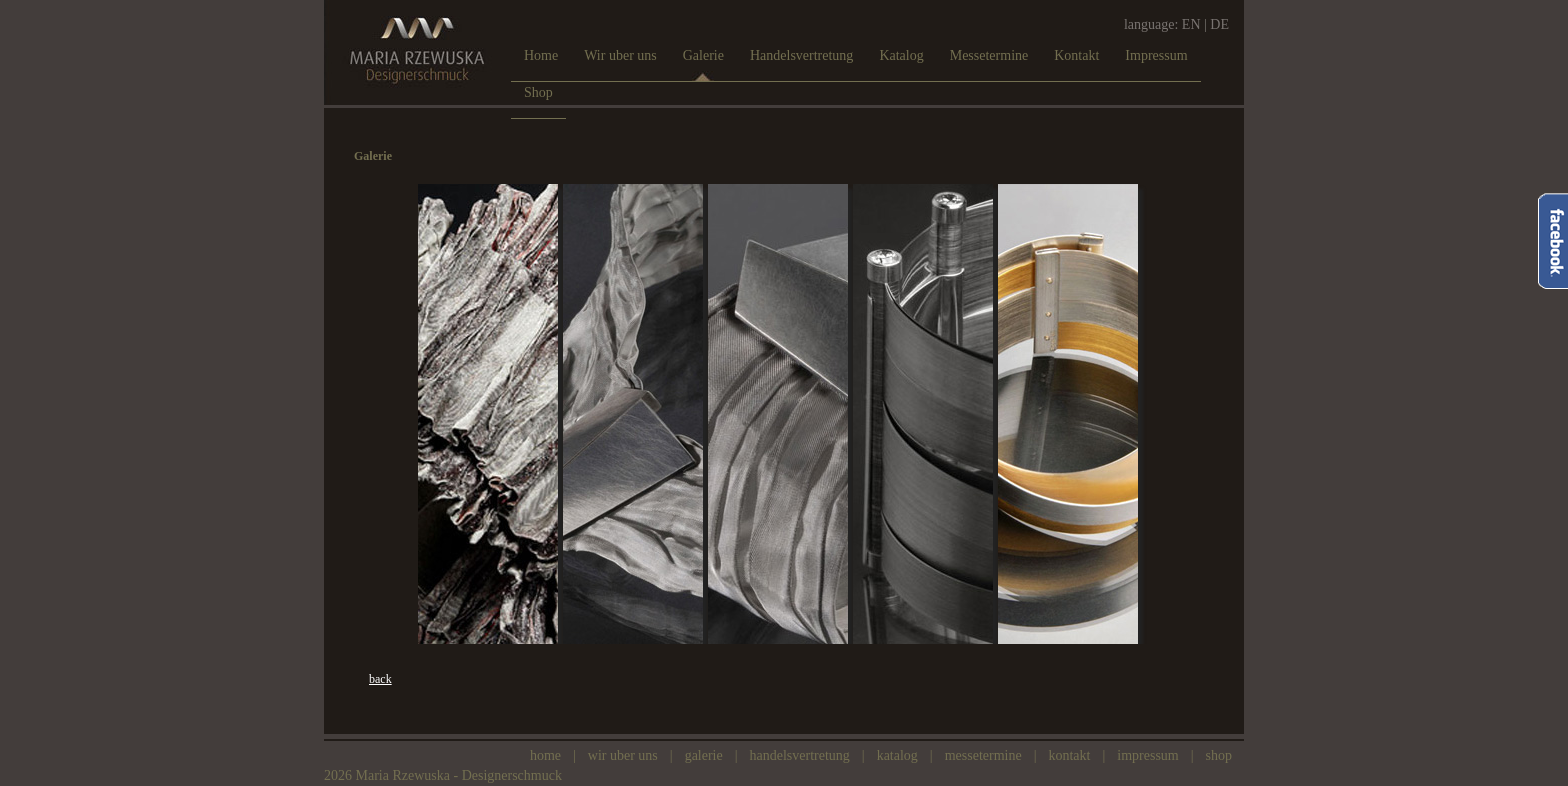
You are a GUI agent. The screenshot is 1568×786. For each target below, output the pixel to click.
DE (1219, 24)
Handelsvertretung (800, 755)
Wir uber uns (623, 755)
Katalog (897, 755)
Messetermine (983, 755)
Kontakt (1069, 755)
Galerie (704, 755)
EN (1191, 24)
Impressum (1147, 755)
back (380, 679)
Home (545, 755)
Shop (1219, 755)
